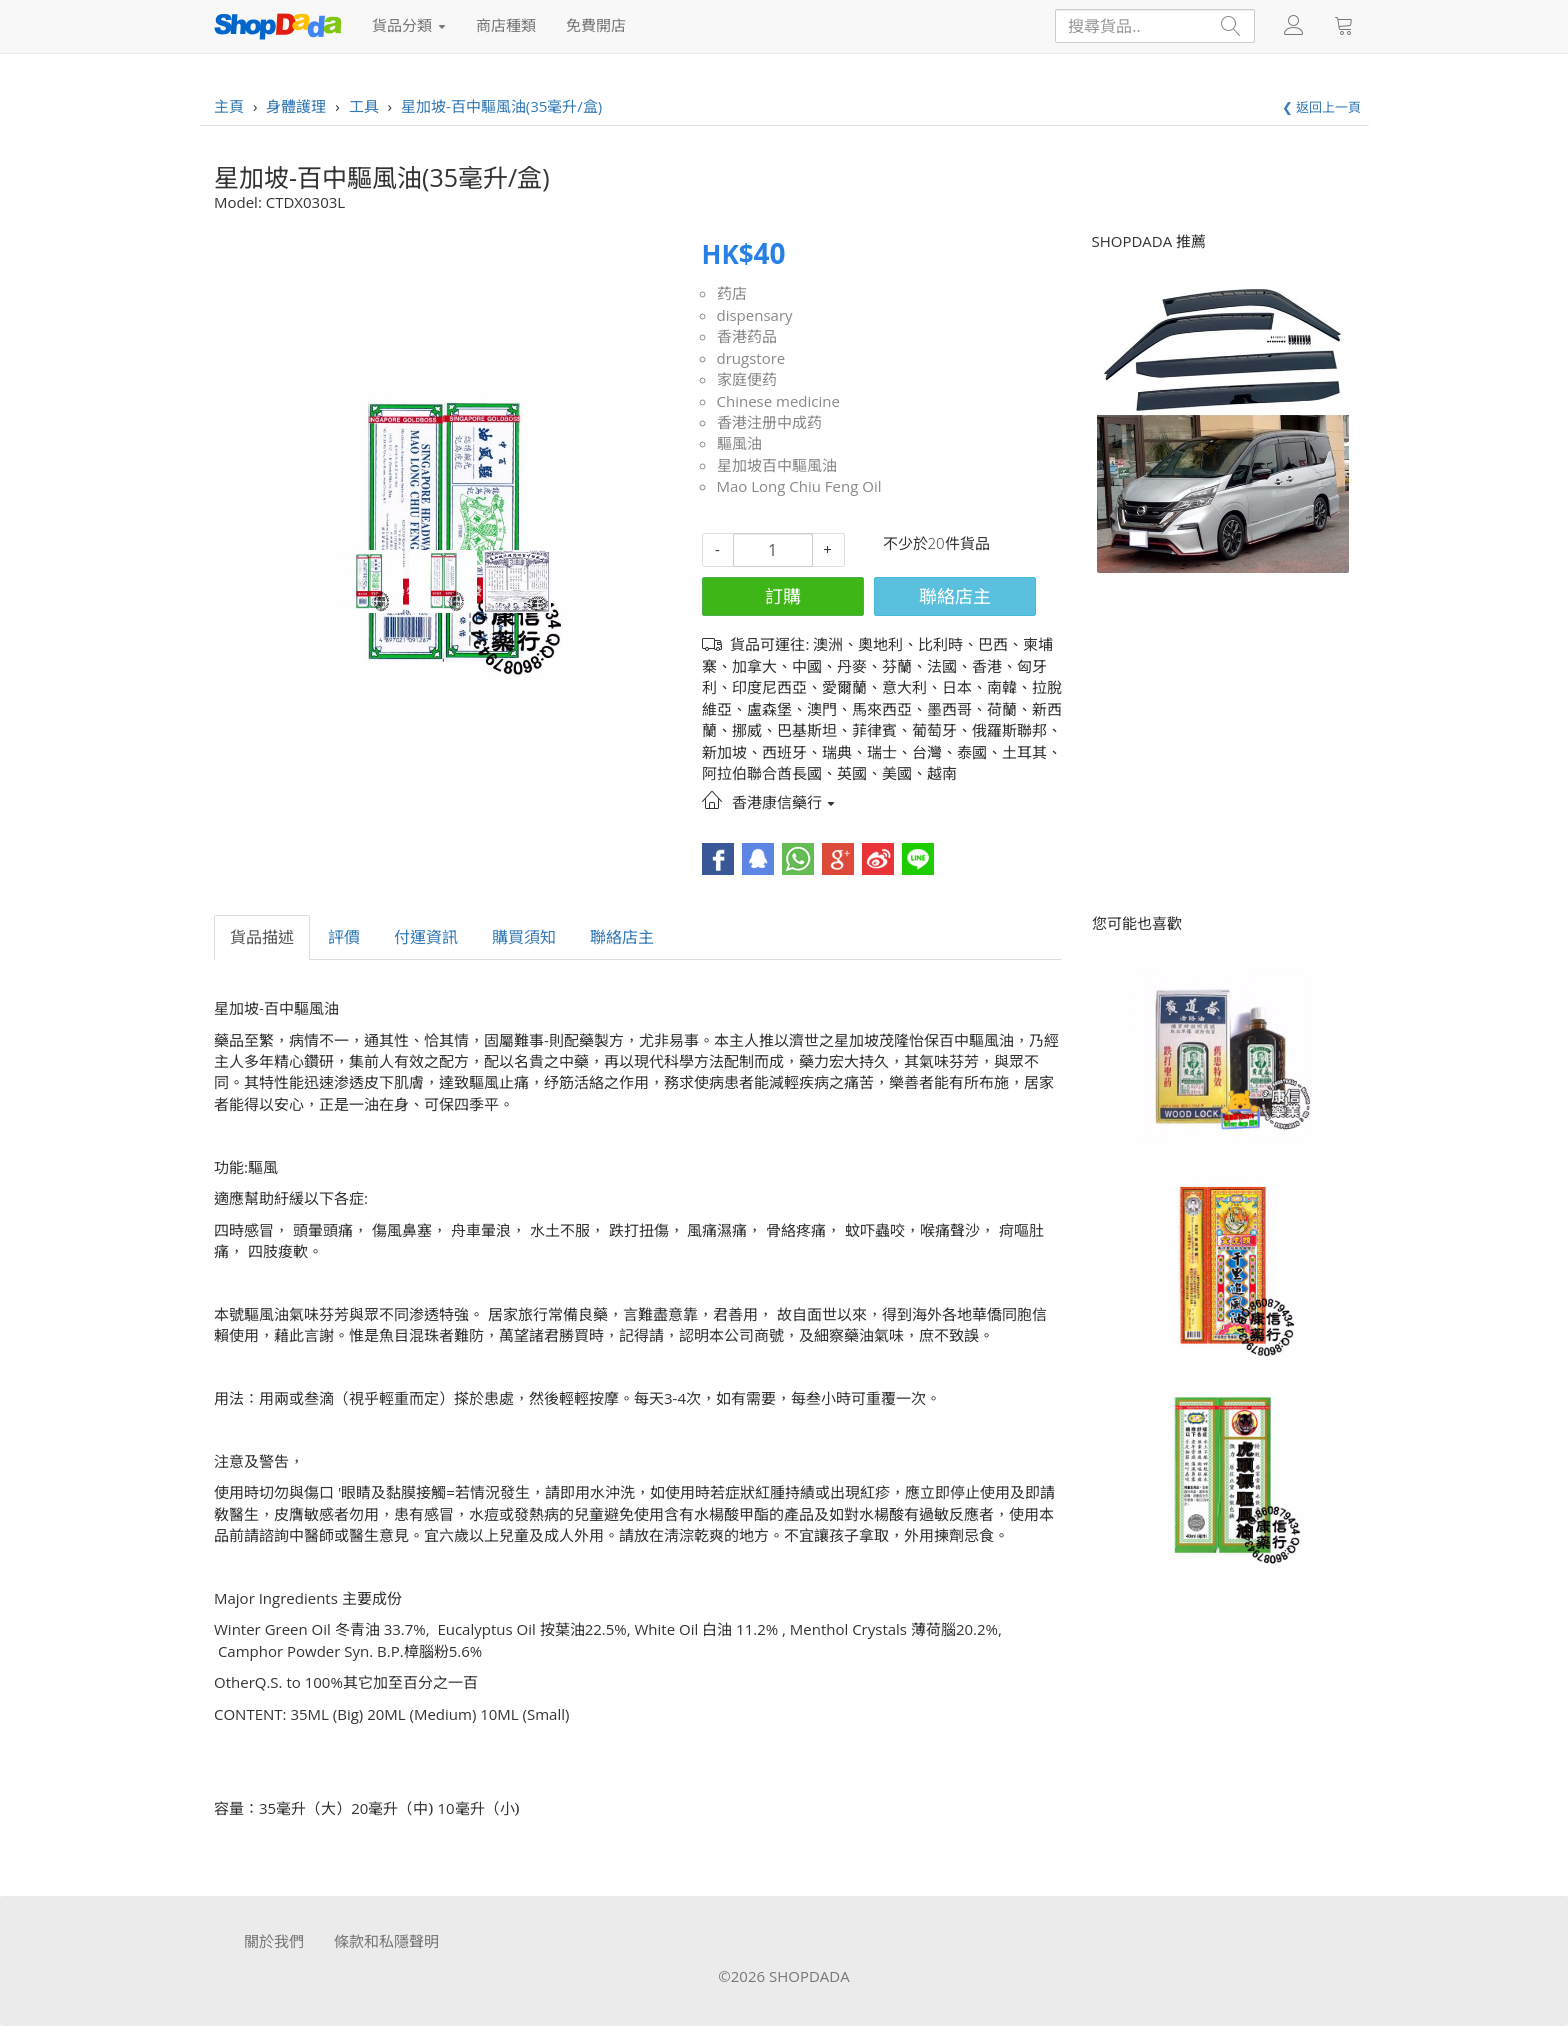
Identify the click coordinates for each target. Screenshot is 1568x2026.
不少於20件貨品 (936, 543)
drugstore (751, 358)
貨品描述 (262, 937)
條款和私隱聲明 (386, 1941)
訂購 (783, 596)
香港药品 (747, 336)
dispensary (755, 315)
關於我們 (274, 1941)
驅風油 (739, 443)
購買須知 (524, 937)
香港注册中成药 (769, 422)
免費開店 (596, 25)
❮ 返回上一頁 (1321, 107)
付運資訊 (426, 937)
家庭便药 (747, 379)
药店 (732, 293)
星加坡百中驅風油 (777, 465)
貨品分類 (409, 25)
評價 (344, 937)
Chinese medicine (778, 401)
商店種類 (506, 25)
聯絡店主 (955, 596)
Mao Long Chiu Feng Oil (799, 486)
